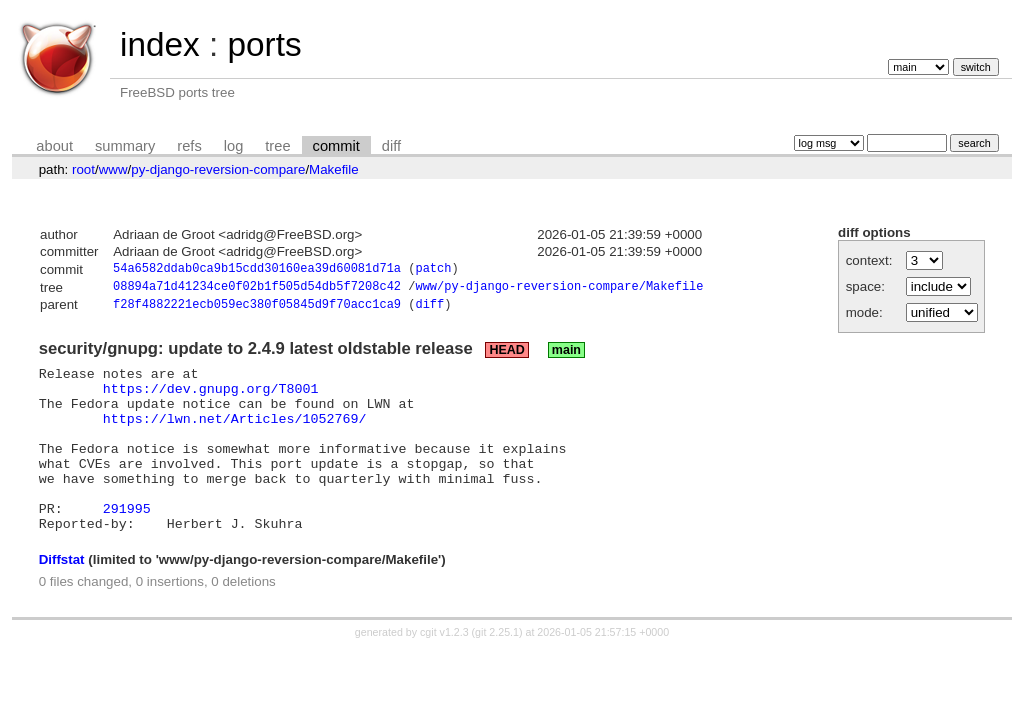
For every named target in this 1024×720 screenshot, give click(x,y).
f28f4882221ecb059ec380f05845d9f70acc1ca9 (257, 309)
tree (277, 146)
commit (336, 146)
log (234, 146)
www (113, 169)
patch (433, 270)
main (566, 355)
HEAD (506, 355)
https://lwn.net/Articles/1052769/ (235, 435)
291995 (127, 543)
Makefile (334, 169)
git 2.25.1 (497, 670)
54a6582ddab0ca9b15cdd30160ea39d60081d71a (257, 270)
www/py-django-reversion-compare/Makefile (559, 289)
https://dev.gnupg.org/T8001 (211, 399)
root (83, 169)
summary (125, 146)
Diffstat (62, 597)
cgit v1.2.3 (444, 670)
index (160, 44)
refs (189, 146)
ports (264, 44)
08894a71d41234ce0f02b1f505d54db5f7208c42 (257, 289)
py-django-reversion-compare (218, 169)
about (54, 146)
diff (391, 146)
